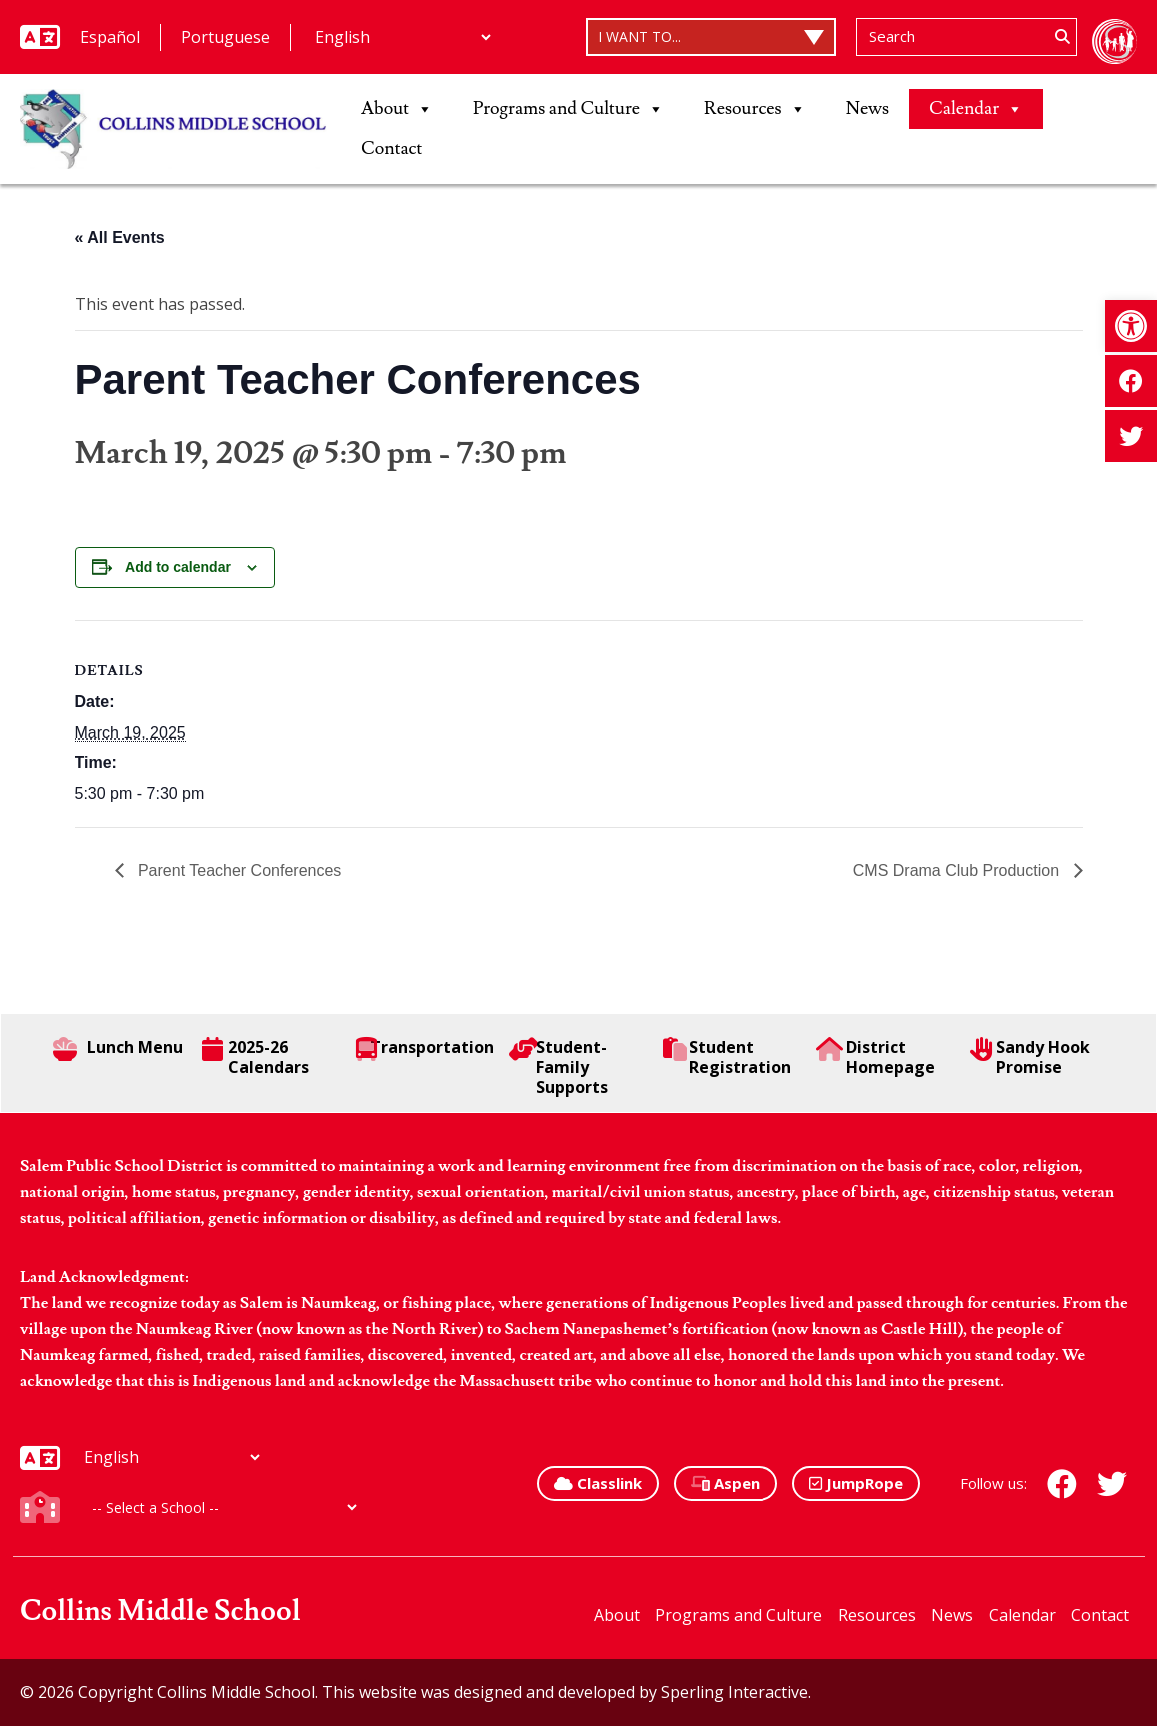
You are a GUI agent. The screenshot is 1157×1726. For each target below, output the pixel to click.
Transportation (425, 1049)
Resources (755, 109)
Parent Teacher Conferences (238, 870)
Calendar (976, 109)
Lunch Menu (118, 1049)
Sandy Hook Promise (1030, 1057)
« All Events (120, 237)
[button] (1131, 326)
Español (110, 37)
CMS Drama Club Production (958, 870)
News (867, 108)
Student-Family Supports (558, 1067)
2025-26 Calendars (255, 1057)
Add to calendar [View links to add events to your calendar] (178, 567)
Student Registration (727, 1057)
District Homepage (875, 1057)
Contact (391, 148)
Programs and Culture (568, 109)
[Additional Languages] (402, 37)
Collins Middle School (160, 1611)
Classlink (598, 1483)
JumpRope (856, 1483)
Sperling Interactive (734, 1692)
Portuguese (225, 37)
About (397, 109)
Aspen (725, 1483)
